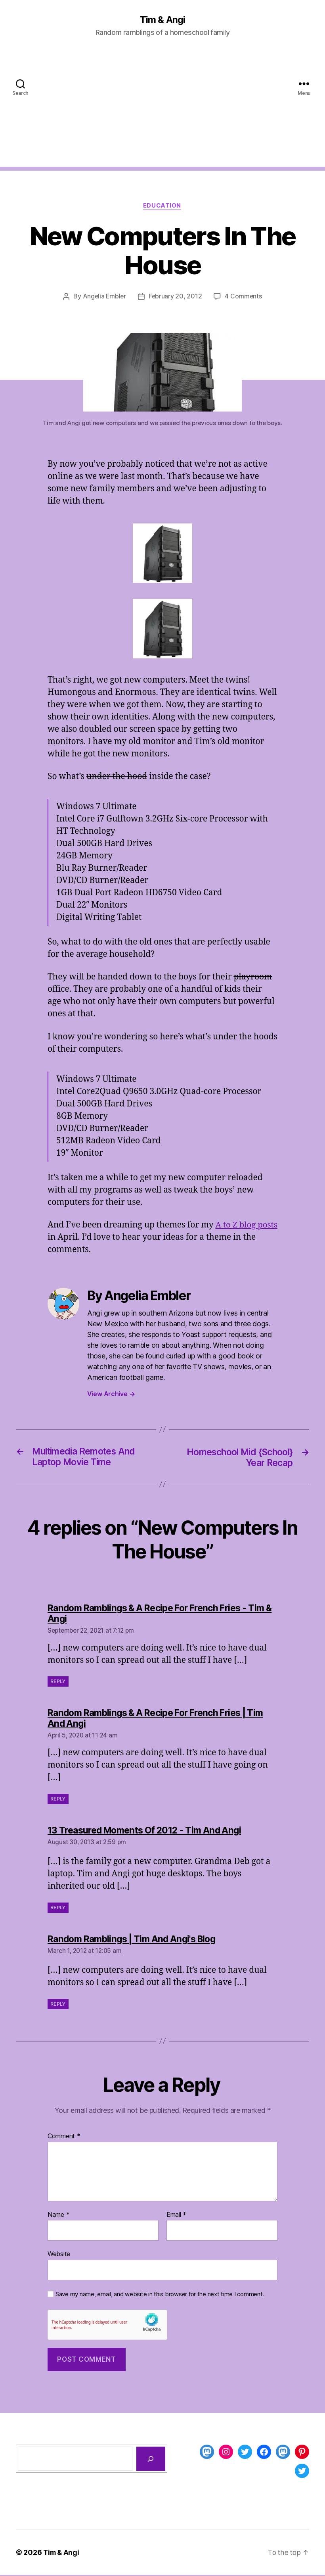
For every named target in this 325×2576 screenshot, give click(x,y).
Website (59, 2255)
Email (176, 2216)
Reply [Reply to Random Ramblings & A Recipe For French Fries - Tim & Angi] (58, 1683)
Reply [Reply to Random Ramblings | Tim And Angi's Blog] (58, 2005)
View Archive (111, 1394)
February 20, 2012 (175, 297)
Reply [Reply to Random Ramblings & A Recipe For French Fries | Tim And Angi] (58, 1800)
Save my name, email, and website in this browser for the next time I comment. (159, 2295)
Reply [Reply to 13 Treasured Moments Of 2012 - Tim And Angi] (58, 1909)
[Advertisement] (162, 111)
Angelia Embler (104, 297)
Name (58, 2216)
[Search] (150, 2460)
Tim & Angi (162, 20)
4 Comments (244, 297)
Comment (64, 2137)
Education (162, 206)
